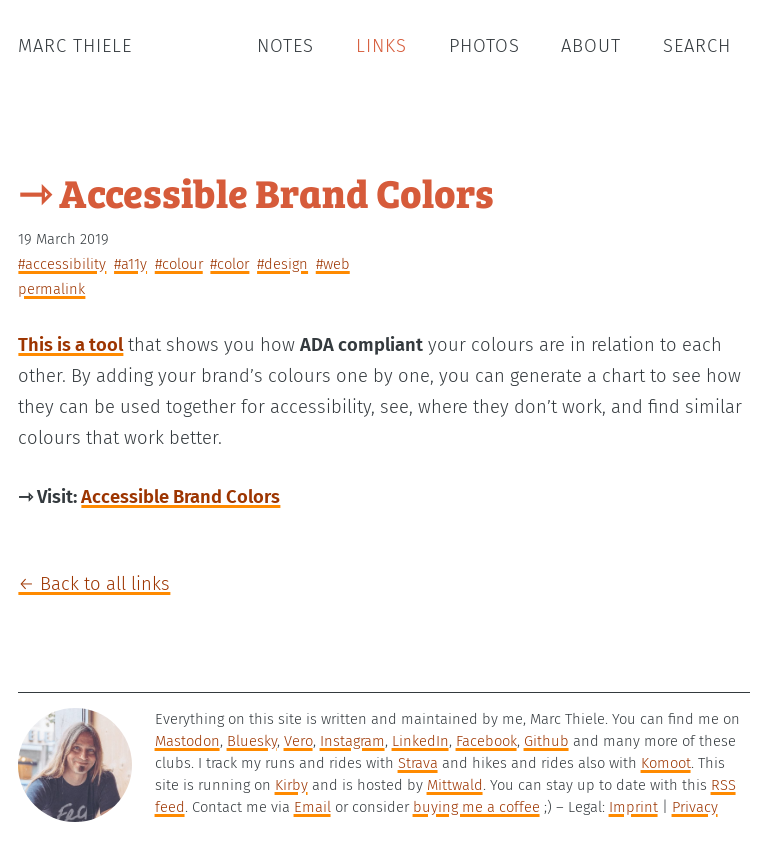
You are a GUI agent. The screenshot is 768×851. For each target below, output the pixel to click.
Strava (418, 763)
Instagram (352, 741)
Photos (484, 46)
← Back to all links (94, 584)
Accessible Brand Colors (180, 497)
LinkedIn (420, 741)
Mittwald (455, 785)
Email (312, 807)
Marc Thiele (75, 46)
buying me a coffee (476, 807)
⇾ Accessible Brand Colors (256, 191)
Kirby (291, 785)
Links (381, 46)
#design (282, 264)
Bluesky (252, 741)
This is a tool (70, 345)
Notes (285, 46)
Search (697, 46)
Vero (298, 741)
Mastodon (187, 741)
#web (333, 264)
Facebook (486, 741)
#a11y (130, 264)
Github (546, 741)
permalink (51, 289)
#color (229, 264)
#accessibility (62, 264)
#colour (179, 264)
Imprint (633, 807)
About (591, 46)
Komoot (666, 763)
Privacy (695, 807)
